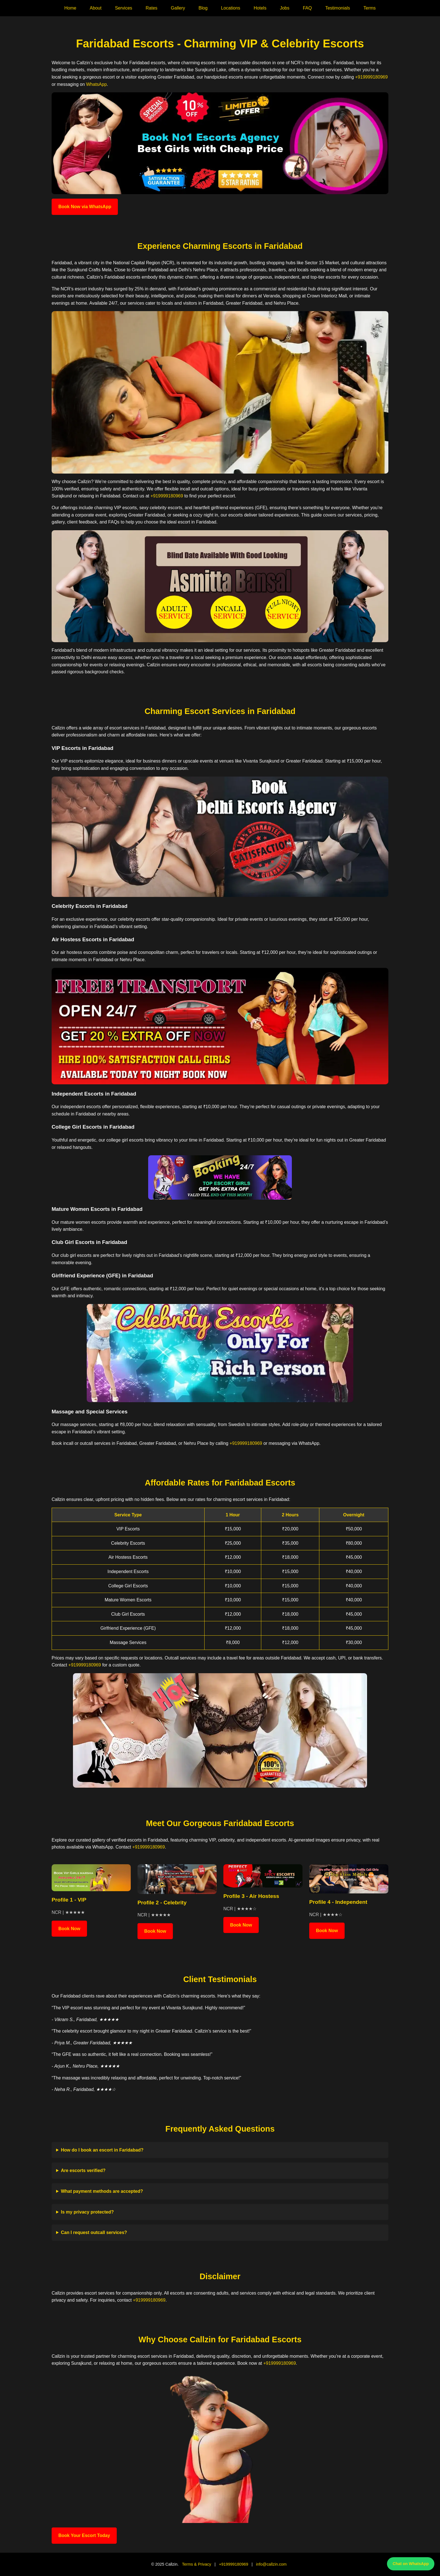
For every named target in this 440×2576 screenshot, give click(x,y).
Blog (203, 8)
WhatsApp (96, 84)
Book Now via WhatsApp (84, 206)
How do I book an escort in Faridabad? (102, 2150)
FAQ (307, 8)
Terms (369, 8)
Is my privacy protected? (87, 2212)
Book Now (69, 1928)
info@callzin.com (271, 2564)
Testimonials (337, 8)
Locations (230, 8)
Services (123, 8)
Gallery (178, 8)
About (96, 8)
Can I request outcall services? (94, 2232)
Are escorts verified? (83, 2170)
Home (70, 8)
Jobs (284, 8)
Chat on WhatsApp (411, 2563)
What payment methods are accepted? (102, 2191)
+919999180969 (371, 77)
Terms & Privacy (196, 2564)
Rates (151, 8)
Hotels (260, 8)
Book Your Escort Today (84, 2535)
